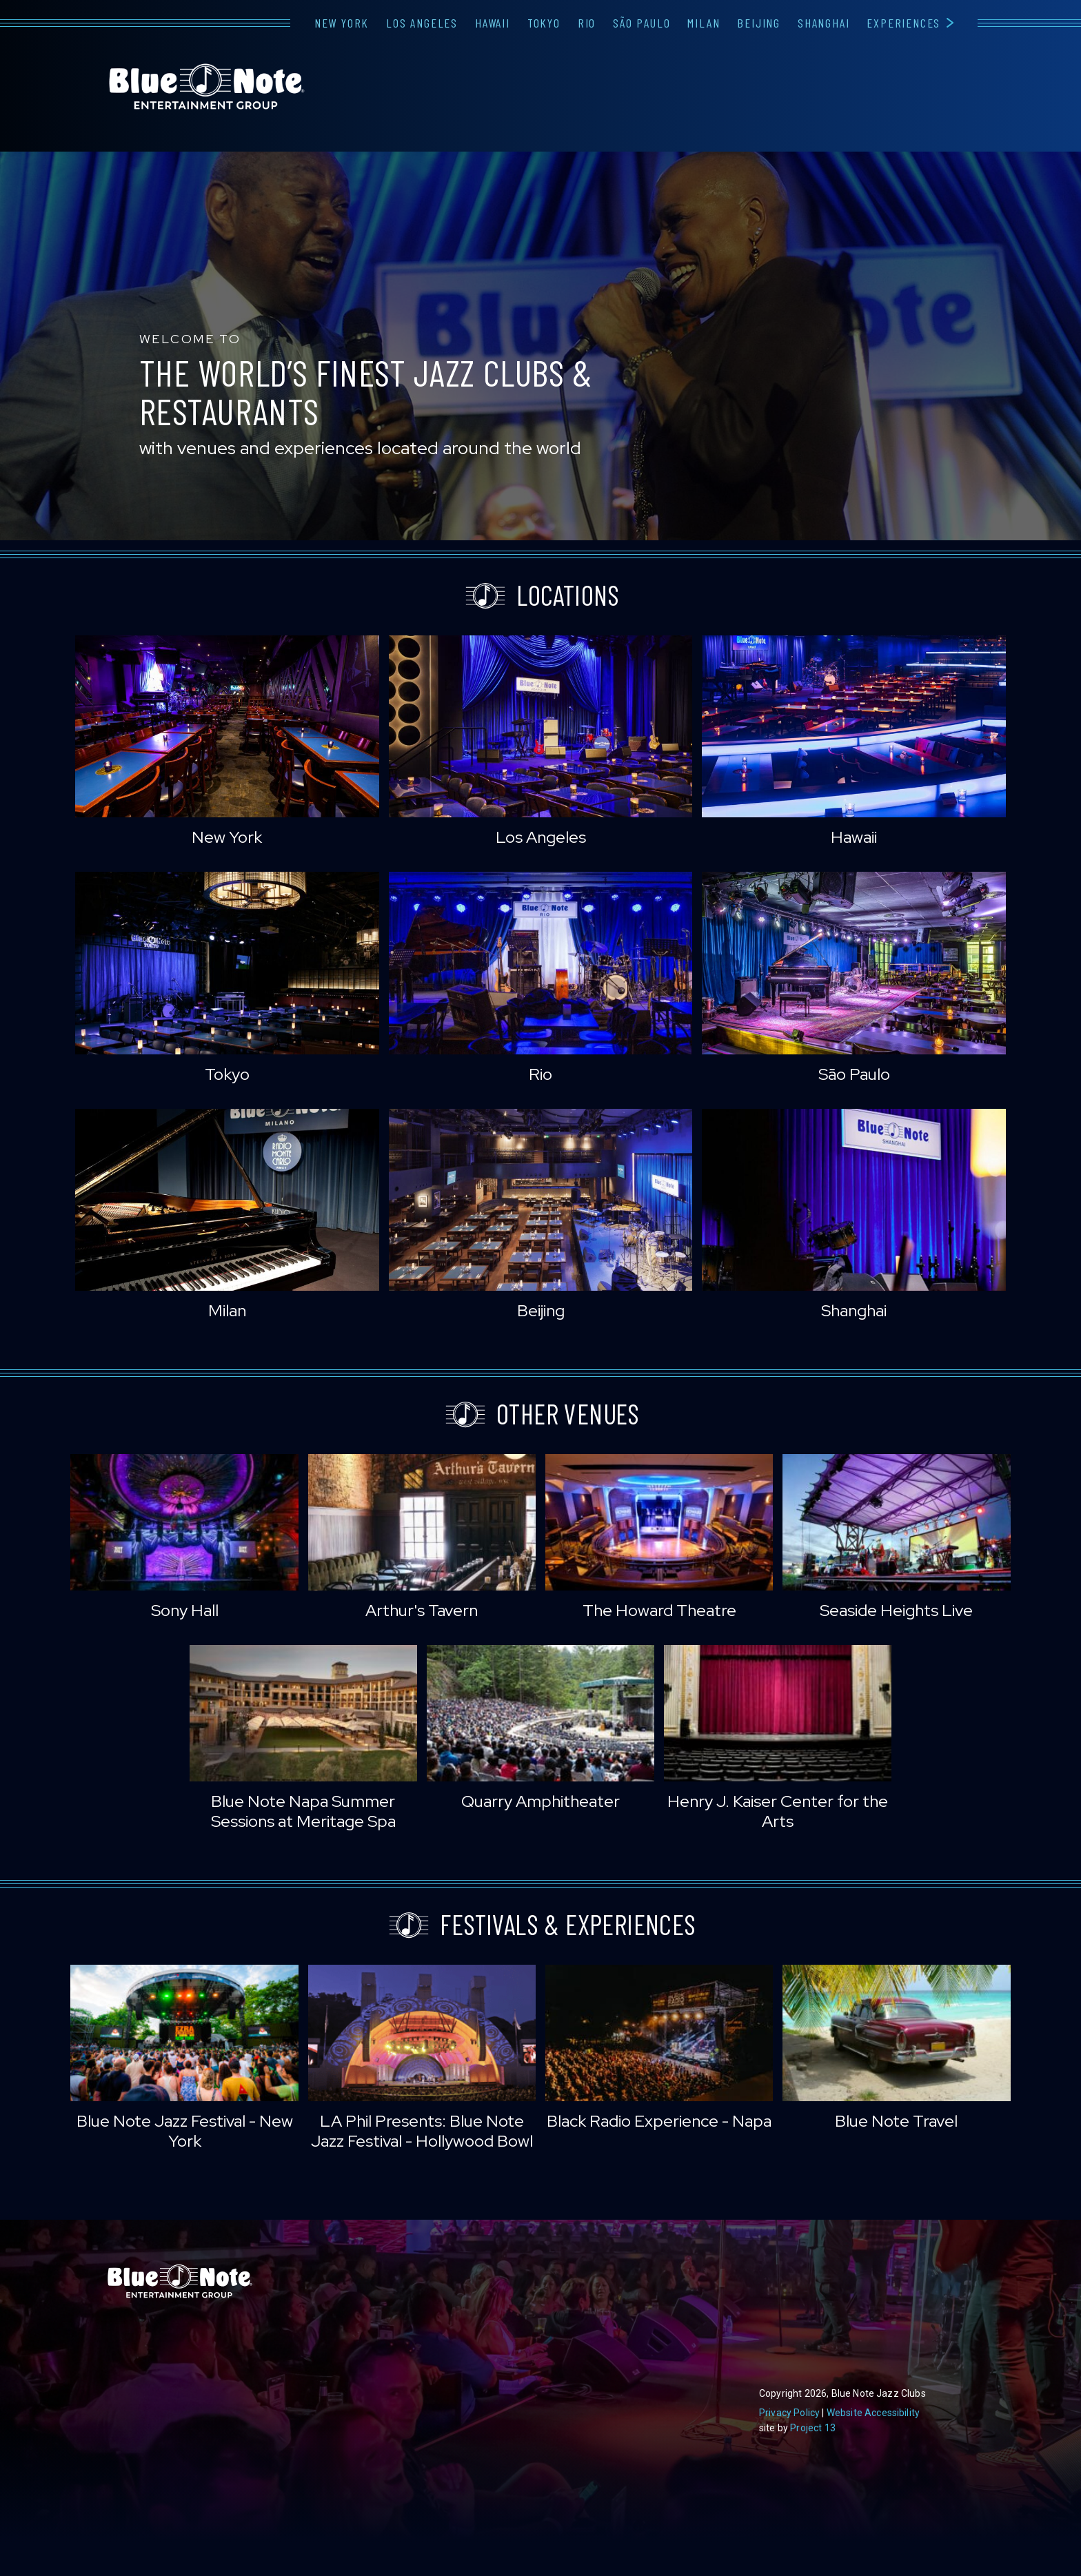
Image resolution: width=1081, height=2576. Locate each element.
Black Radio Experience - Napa (659, 2121)
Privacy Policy (789, 2412)
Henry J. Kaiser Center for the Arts (777, 1811)
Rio (587, 22)
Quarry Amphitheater (540, 1801)
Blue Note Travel (896, 2121)
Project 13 (813, 2427)
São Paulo (641, 22)
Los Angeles (422, 22)
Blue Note (206, 86)
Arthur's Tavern (421, 1610)
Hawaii (492, 22)
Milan (703, 22)
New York (341, 22)
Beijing (758, 22)
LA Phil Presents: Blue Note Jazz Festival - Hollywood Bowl (422, 2130)
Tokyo (543, 22)
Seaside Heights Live (896, 1610)
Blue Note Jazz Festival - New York (185, 2130)
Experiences (903, 22)
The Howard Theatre (659, 1610)
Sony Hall (185, 1610)
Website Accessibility (873, 2412)
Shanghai (823, 22)
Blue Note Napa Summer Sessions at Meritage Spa (303, 1811)
